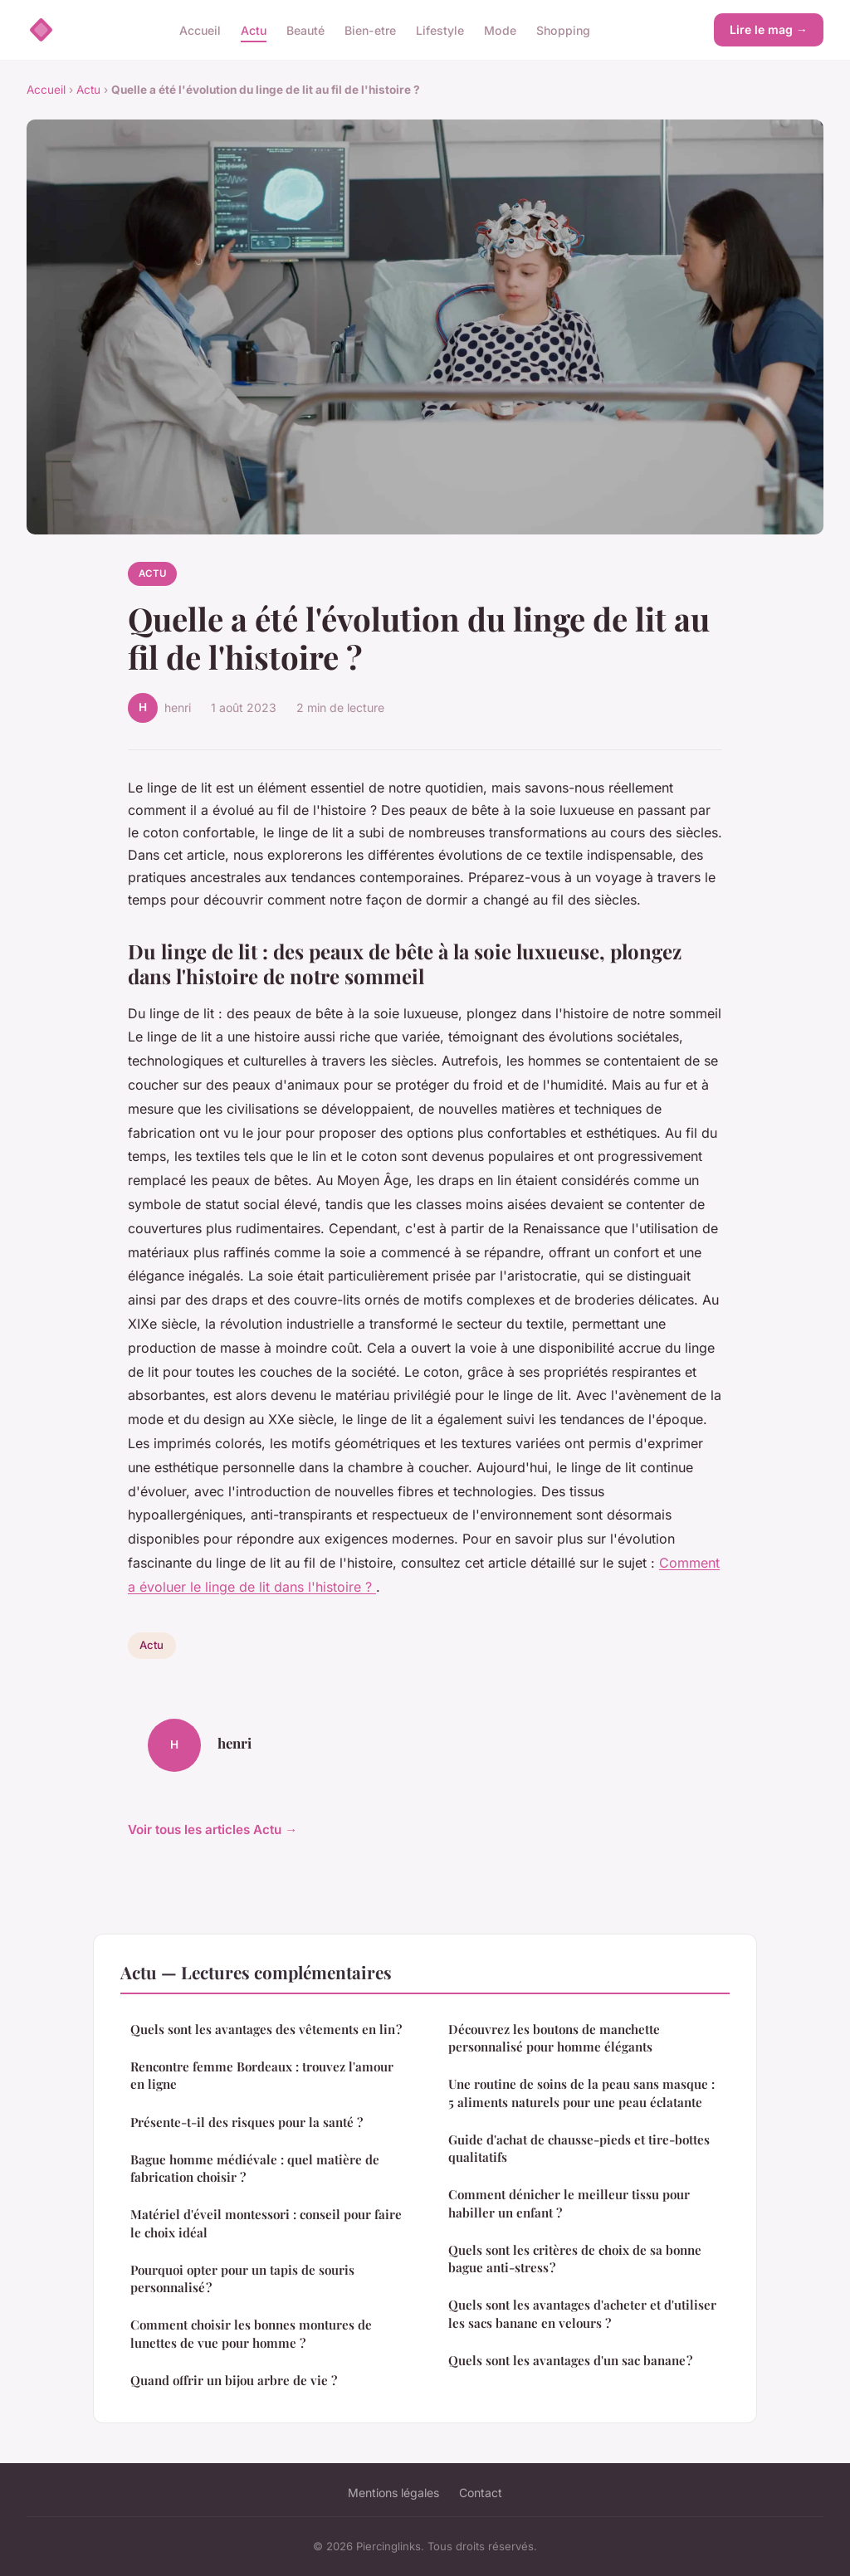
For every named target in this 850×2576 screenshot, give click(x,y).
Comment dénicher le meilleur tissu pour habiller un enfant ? (569, 2203)
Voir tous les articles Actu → (212, 1829)
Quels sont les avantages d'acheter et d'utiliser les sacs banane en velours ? (582, 2313)
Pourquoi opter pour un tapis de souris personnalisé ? (242, 2278)
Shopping (563, 29)
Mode (500, 29)
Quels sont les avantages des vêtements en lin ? (266, 2029)
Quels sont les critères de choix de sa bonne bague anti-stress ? (574, 2259)
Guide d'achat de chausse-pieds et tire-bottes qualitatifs (579, 2148)
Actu (253, 29)
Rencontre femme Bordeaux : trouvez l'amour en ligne (261, 2075)
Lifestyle (440, 29)
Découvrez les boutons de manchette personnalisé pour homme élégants (554, 2038)
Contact (480, 2493)
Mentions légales (393, 2493)
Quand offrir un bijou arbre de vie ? (233, 2380)
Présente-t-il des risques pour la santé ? (246, 2122)
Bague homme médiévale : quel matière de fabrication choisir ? (254, 2168)
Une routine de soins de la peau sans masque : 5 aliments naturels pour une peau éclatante (581, 2093)
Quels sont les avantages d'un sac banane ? (570, 2360)
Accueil (200, 29)
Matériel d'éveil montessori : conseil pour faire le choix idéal (266, 2223)
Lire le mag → (769, 29)
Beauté (305, 29)
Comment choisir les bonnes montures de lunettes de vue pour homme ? (251, 2333)
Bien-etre (370, 29)
